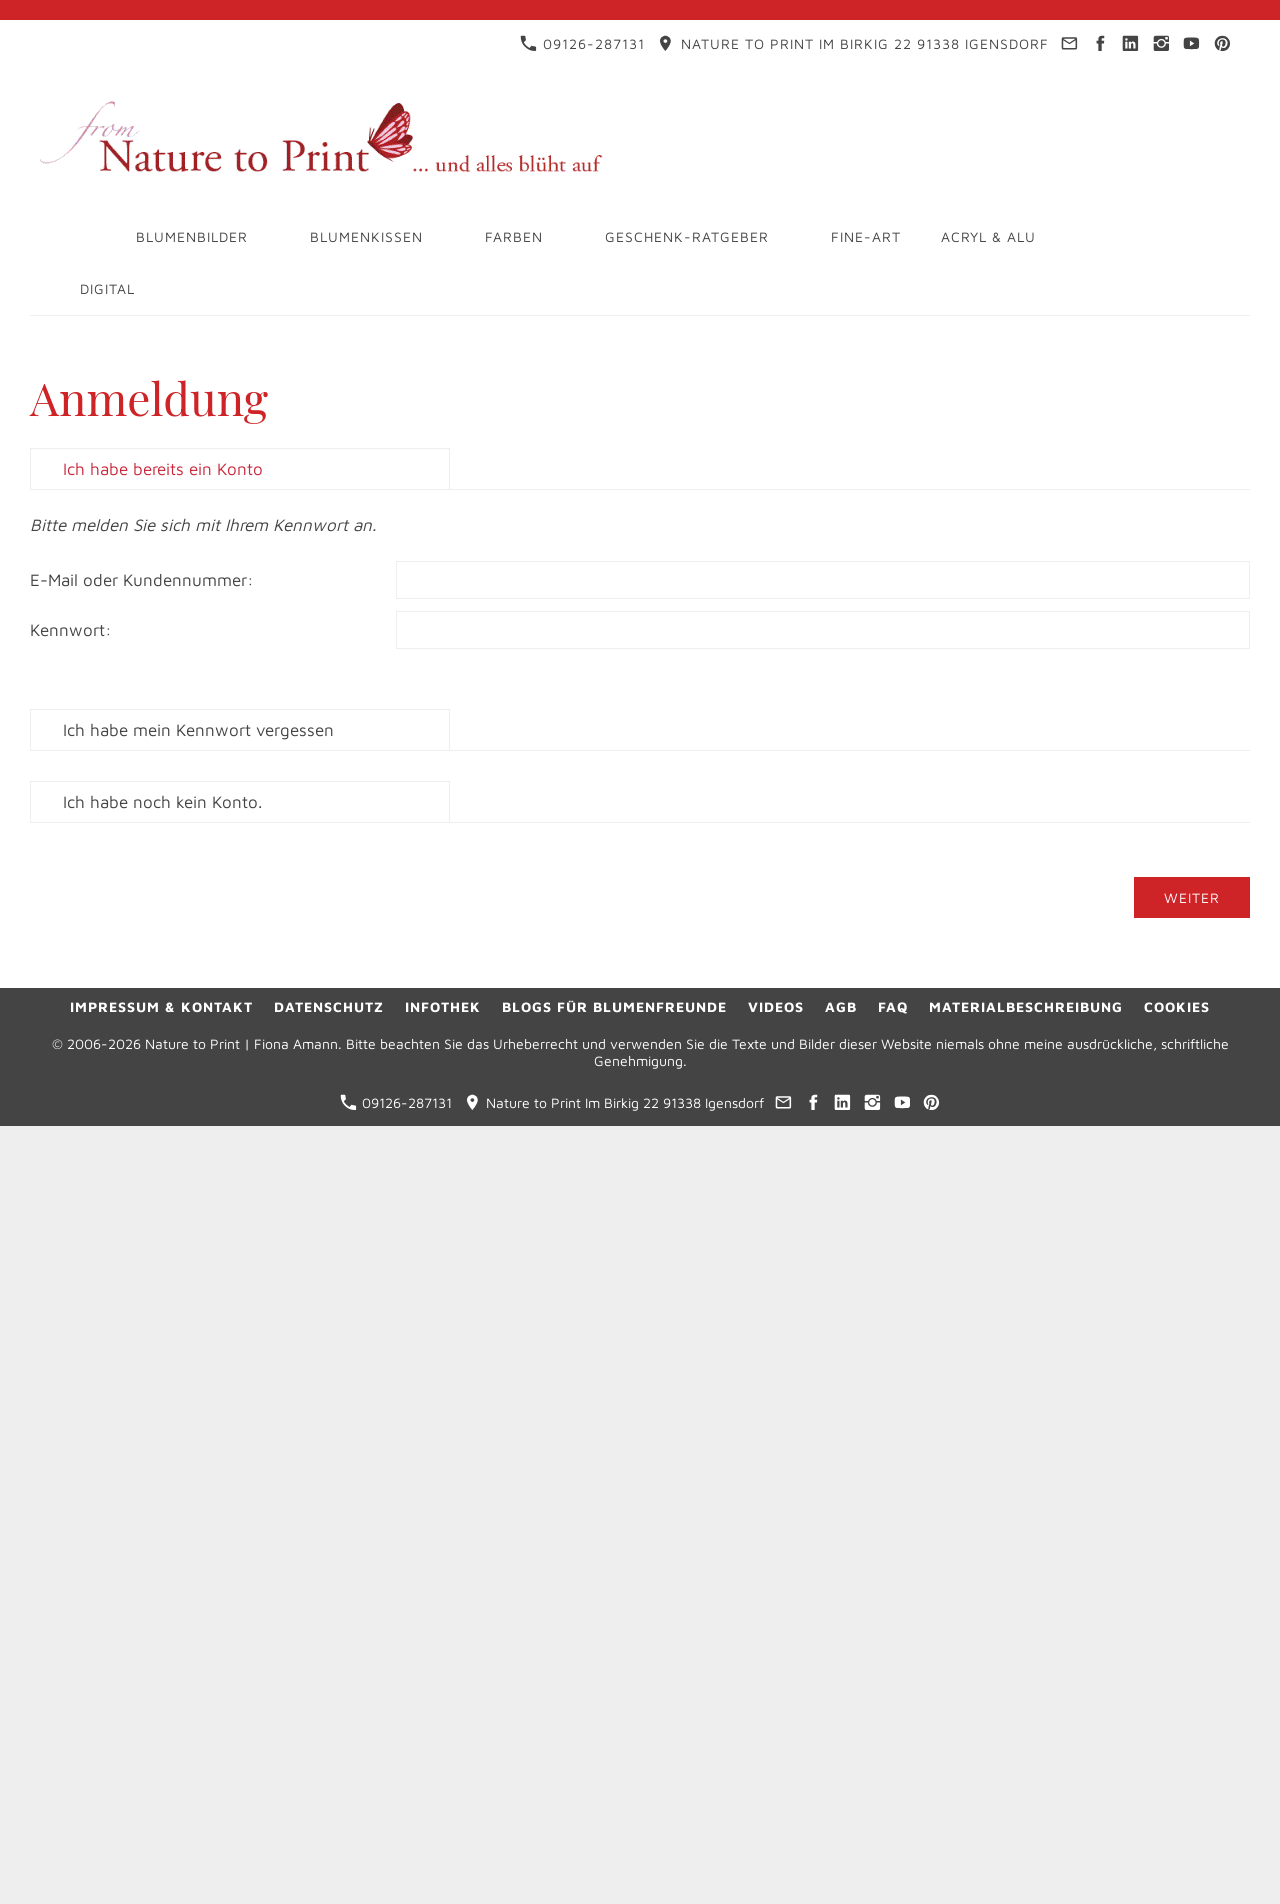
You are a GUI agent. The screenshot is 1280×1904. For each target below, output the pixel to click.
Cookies (1177, 1006)
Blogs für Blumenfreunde (614, 1006)
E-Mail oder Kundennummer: (142, 580)
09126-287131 (582, 43)
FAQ (893, 1006)
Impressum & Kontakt (161, 1006)
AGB (841, 1006)
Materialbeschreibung (1026, 1006)
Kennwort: (71, 630)
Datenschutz (329, 1006)
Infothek (443, 1006)
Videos (776, 1006)
